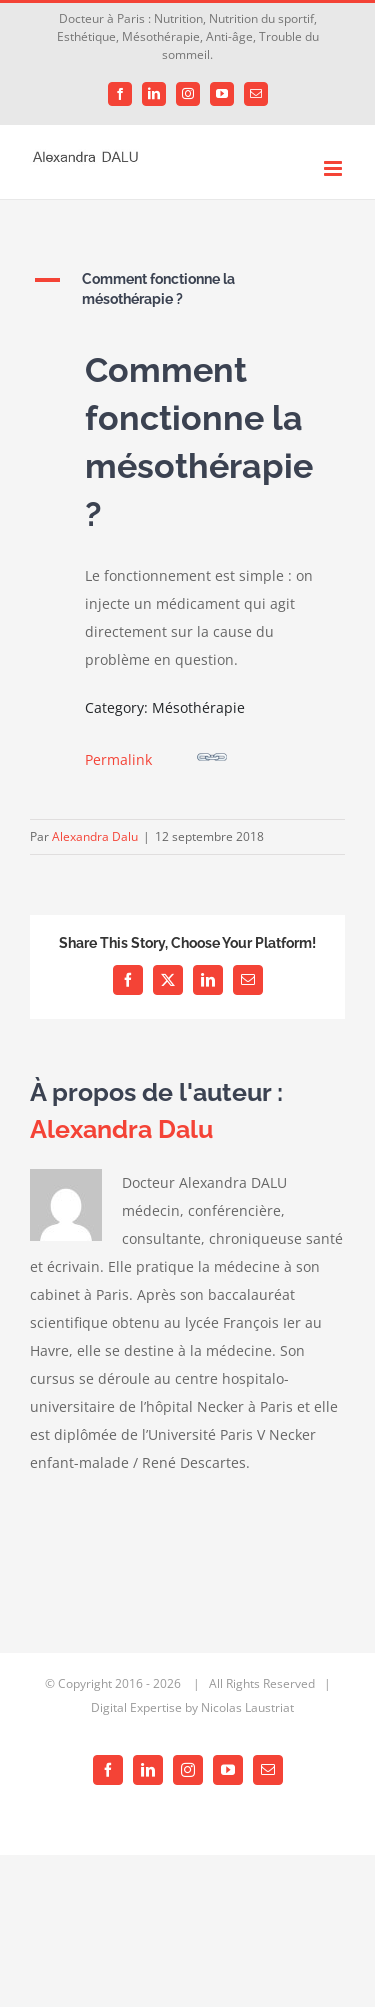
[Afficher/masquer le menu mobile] (334, 168)
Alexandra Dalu (95, 836)
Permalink (156, 755)
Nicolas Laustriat (247, 1707)
